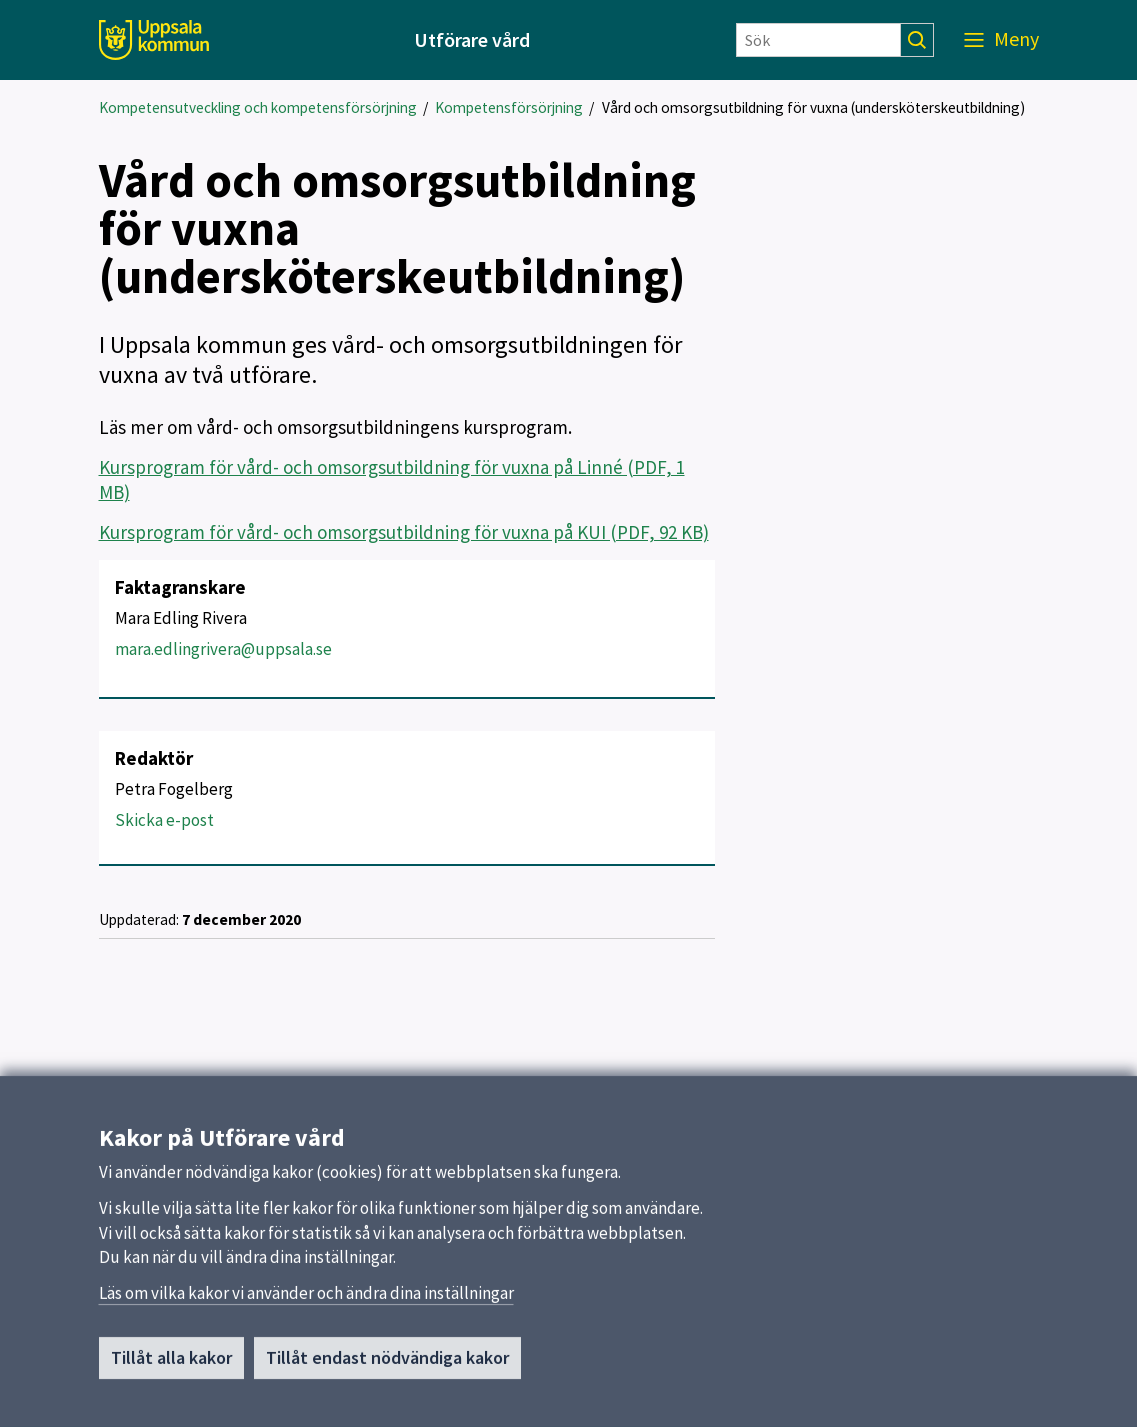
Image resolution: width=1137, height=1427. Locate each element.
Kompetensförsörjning (509, 107)
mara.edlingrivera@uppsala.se (223, 649)
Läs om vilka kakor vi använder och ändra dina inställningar (306, 1299)
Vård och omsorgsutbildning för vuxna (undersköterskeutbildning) (813, 107)
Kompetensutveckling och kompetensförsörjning (258, 107)
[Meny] (1001, 40)
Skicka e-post (164, 820)
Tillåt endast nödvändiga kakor (387, 1363)
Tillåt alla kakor (171, 1363)
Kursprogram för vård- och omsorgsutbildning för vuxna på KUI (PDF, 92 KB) (404, 532)
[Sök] (818, 40)
